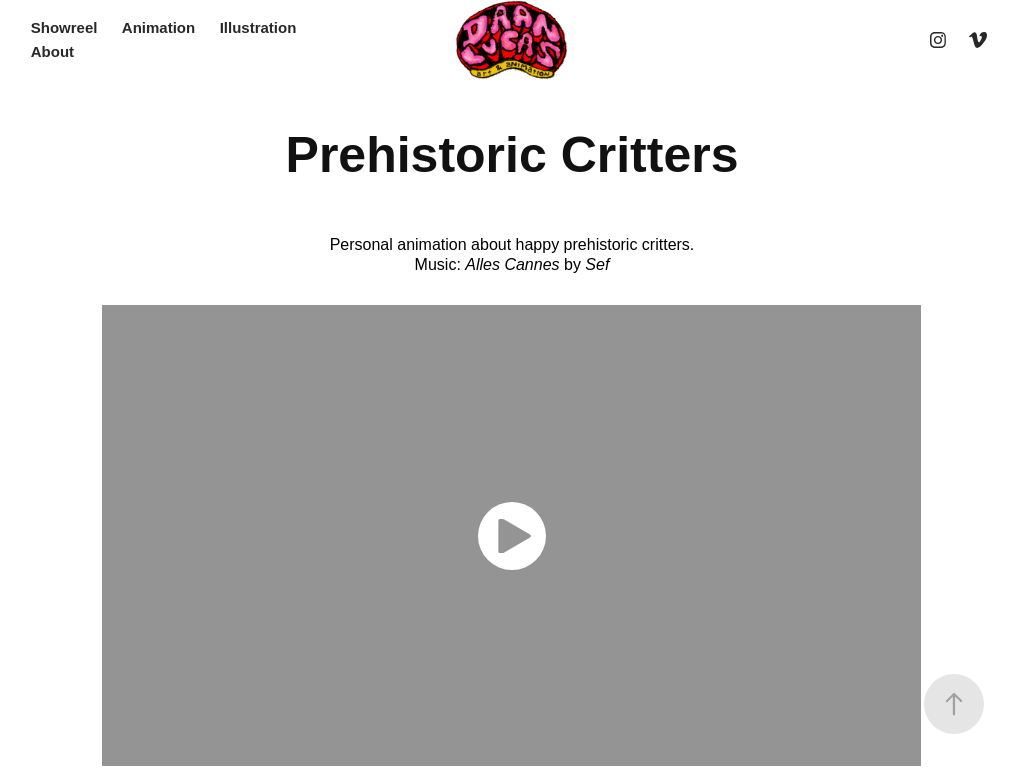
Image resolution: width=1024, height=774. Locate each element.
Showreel (64, 27)
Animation (158, 27)
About (52, 51)
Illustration (258, 27)
